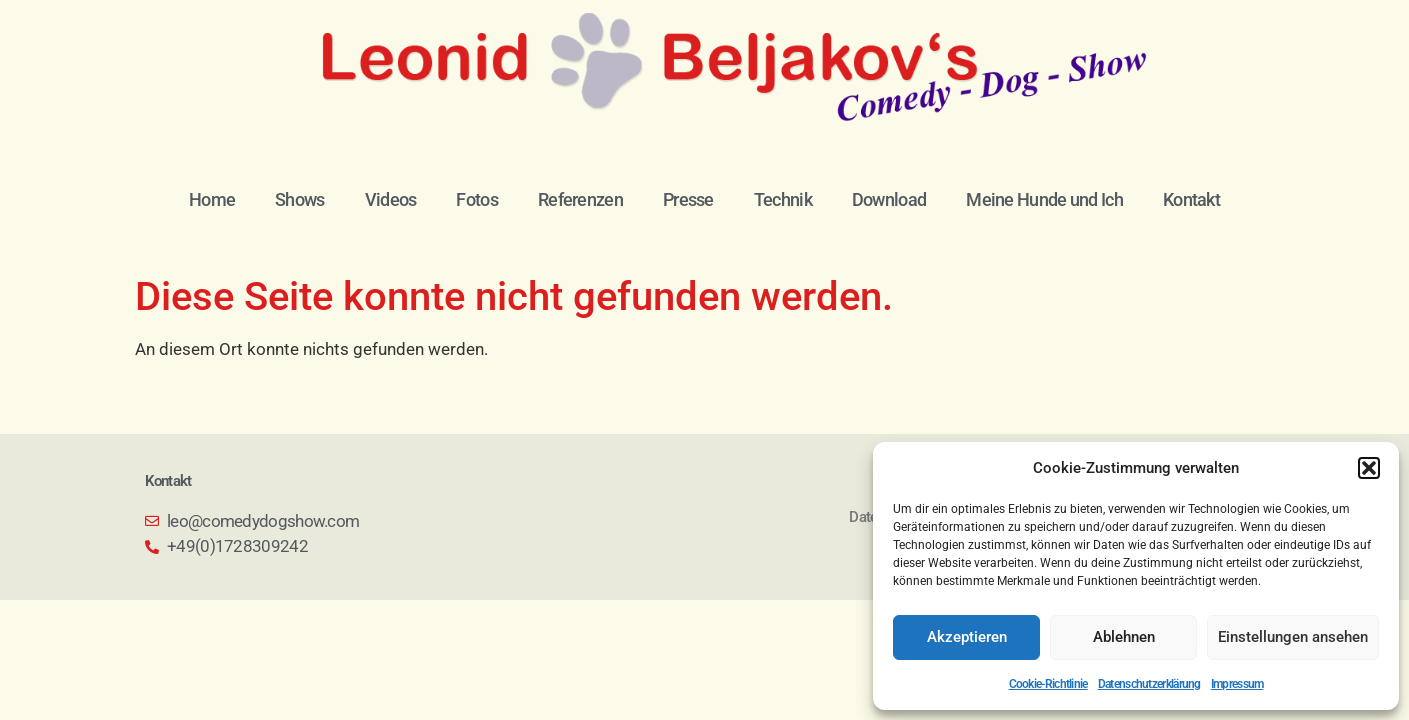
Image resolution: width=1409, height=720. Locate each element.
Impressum (1237, 684)
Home (212, 199)
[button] (1369, 468)
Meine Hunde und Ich (1044, 199)
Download (889, 199)
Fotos (477, 199)
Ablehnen (1124, 637)
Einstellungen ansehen (1293, 637)
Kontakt (1191, 199)
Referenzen (580, 199)
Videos (391, 199)
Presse (688, 199)
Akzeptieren (967, 637)
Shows (300, 199)
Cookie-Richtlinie (1048, 684)
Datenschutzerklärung (1149, 684)
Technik (783, 199)
